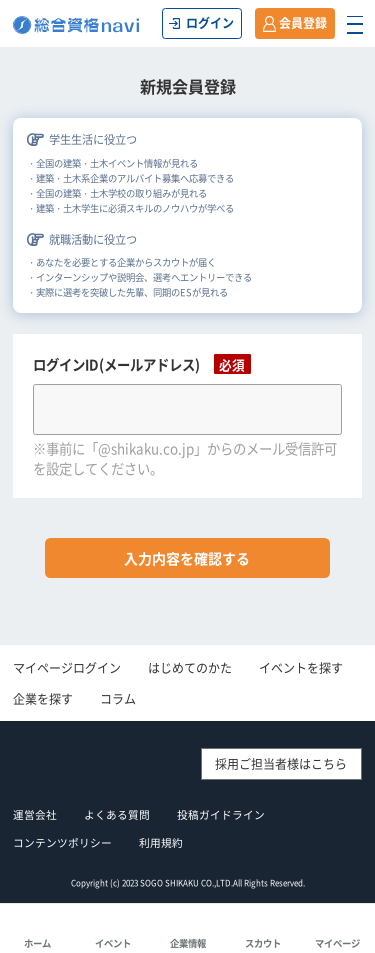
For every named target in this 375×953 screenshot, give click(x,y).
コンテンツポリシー (62, 842)
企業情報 (188, 943)
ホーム (37, 943)
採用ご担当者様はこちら (281, 764)
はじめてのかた (190, 668)
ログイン (210, 23)
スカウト (263, 943)
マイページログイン (67, 668)
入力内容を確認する (187, 558)
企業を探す (43, 699)
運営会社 (35, 814)
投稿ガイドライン (221, 814)
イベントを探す (301, 668)
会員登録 (303, 23)
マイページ (337, 943)
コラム (118, 699)
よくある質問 (117, 814)
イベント (113, 943)
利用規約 (161, 842)
